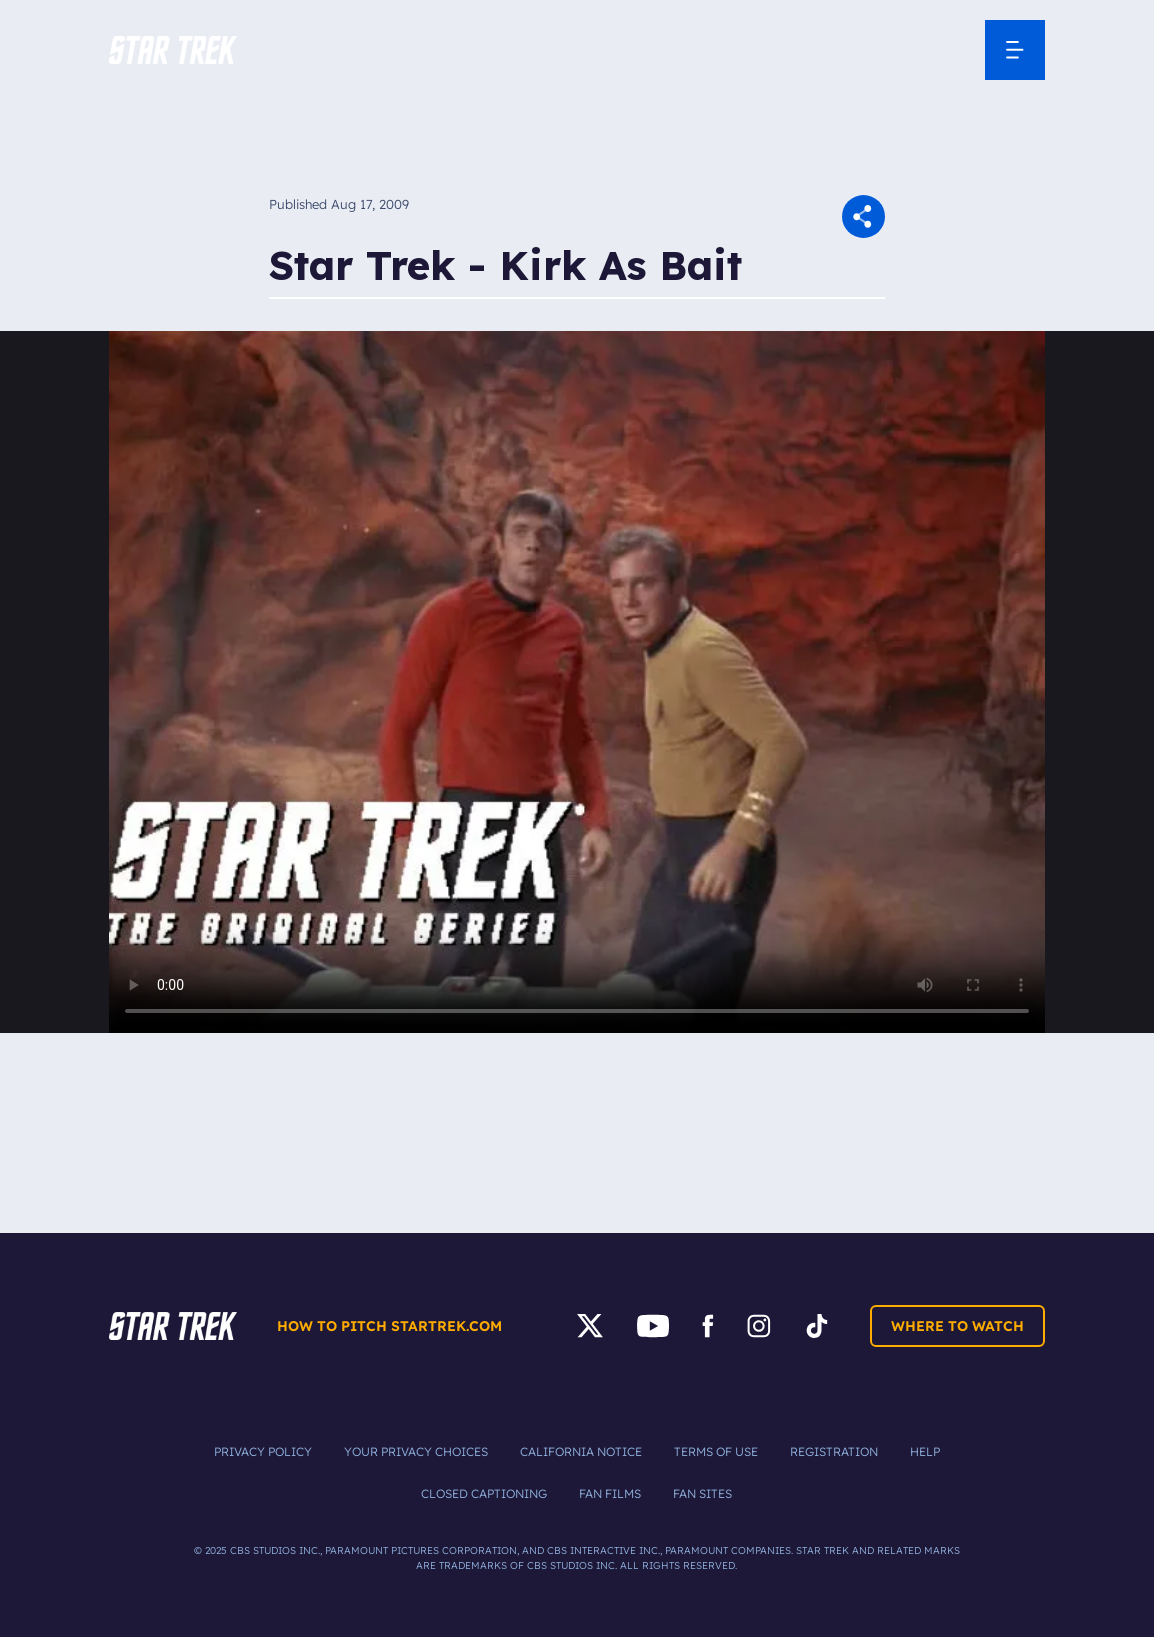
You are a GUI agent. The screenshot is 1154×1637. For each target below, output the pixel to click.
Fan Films (610, 1493)
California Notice (581, 1451)
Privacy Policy (263, 1451)
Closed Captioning (484, 1493)
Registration (834, 1451)
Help (925, 1451)
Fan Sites (702, 1493)
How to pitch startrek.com (389, 1326)
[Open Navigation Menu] (1015, 50)
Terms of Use (716, 1451)
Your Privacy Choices (416, 1451)
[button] (173, 50)
